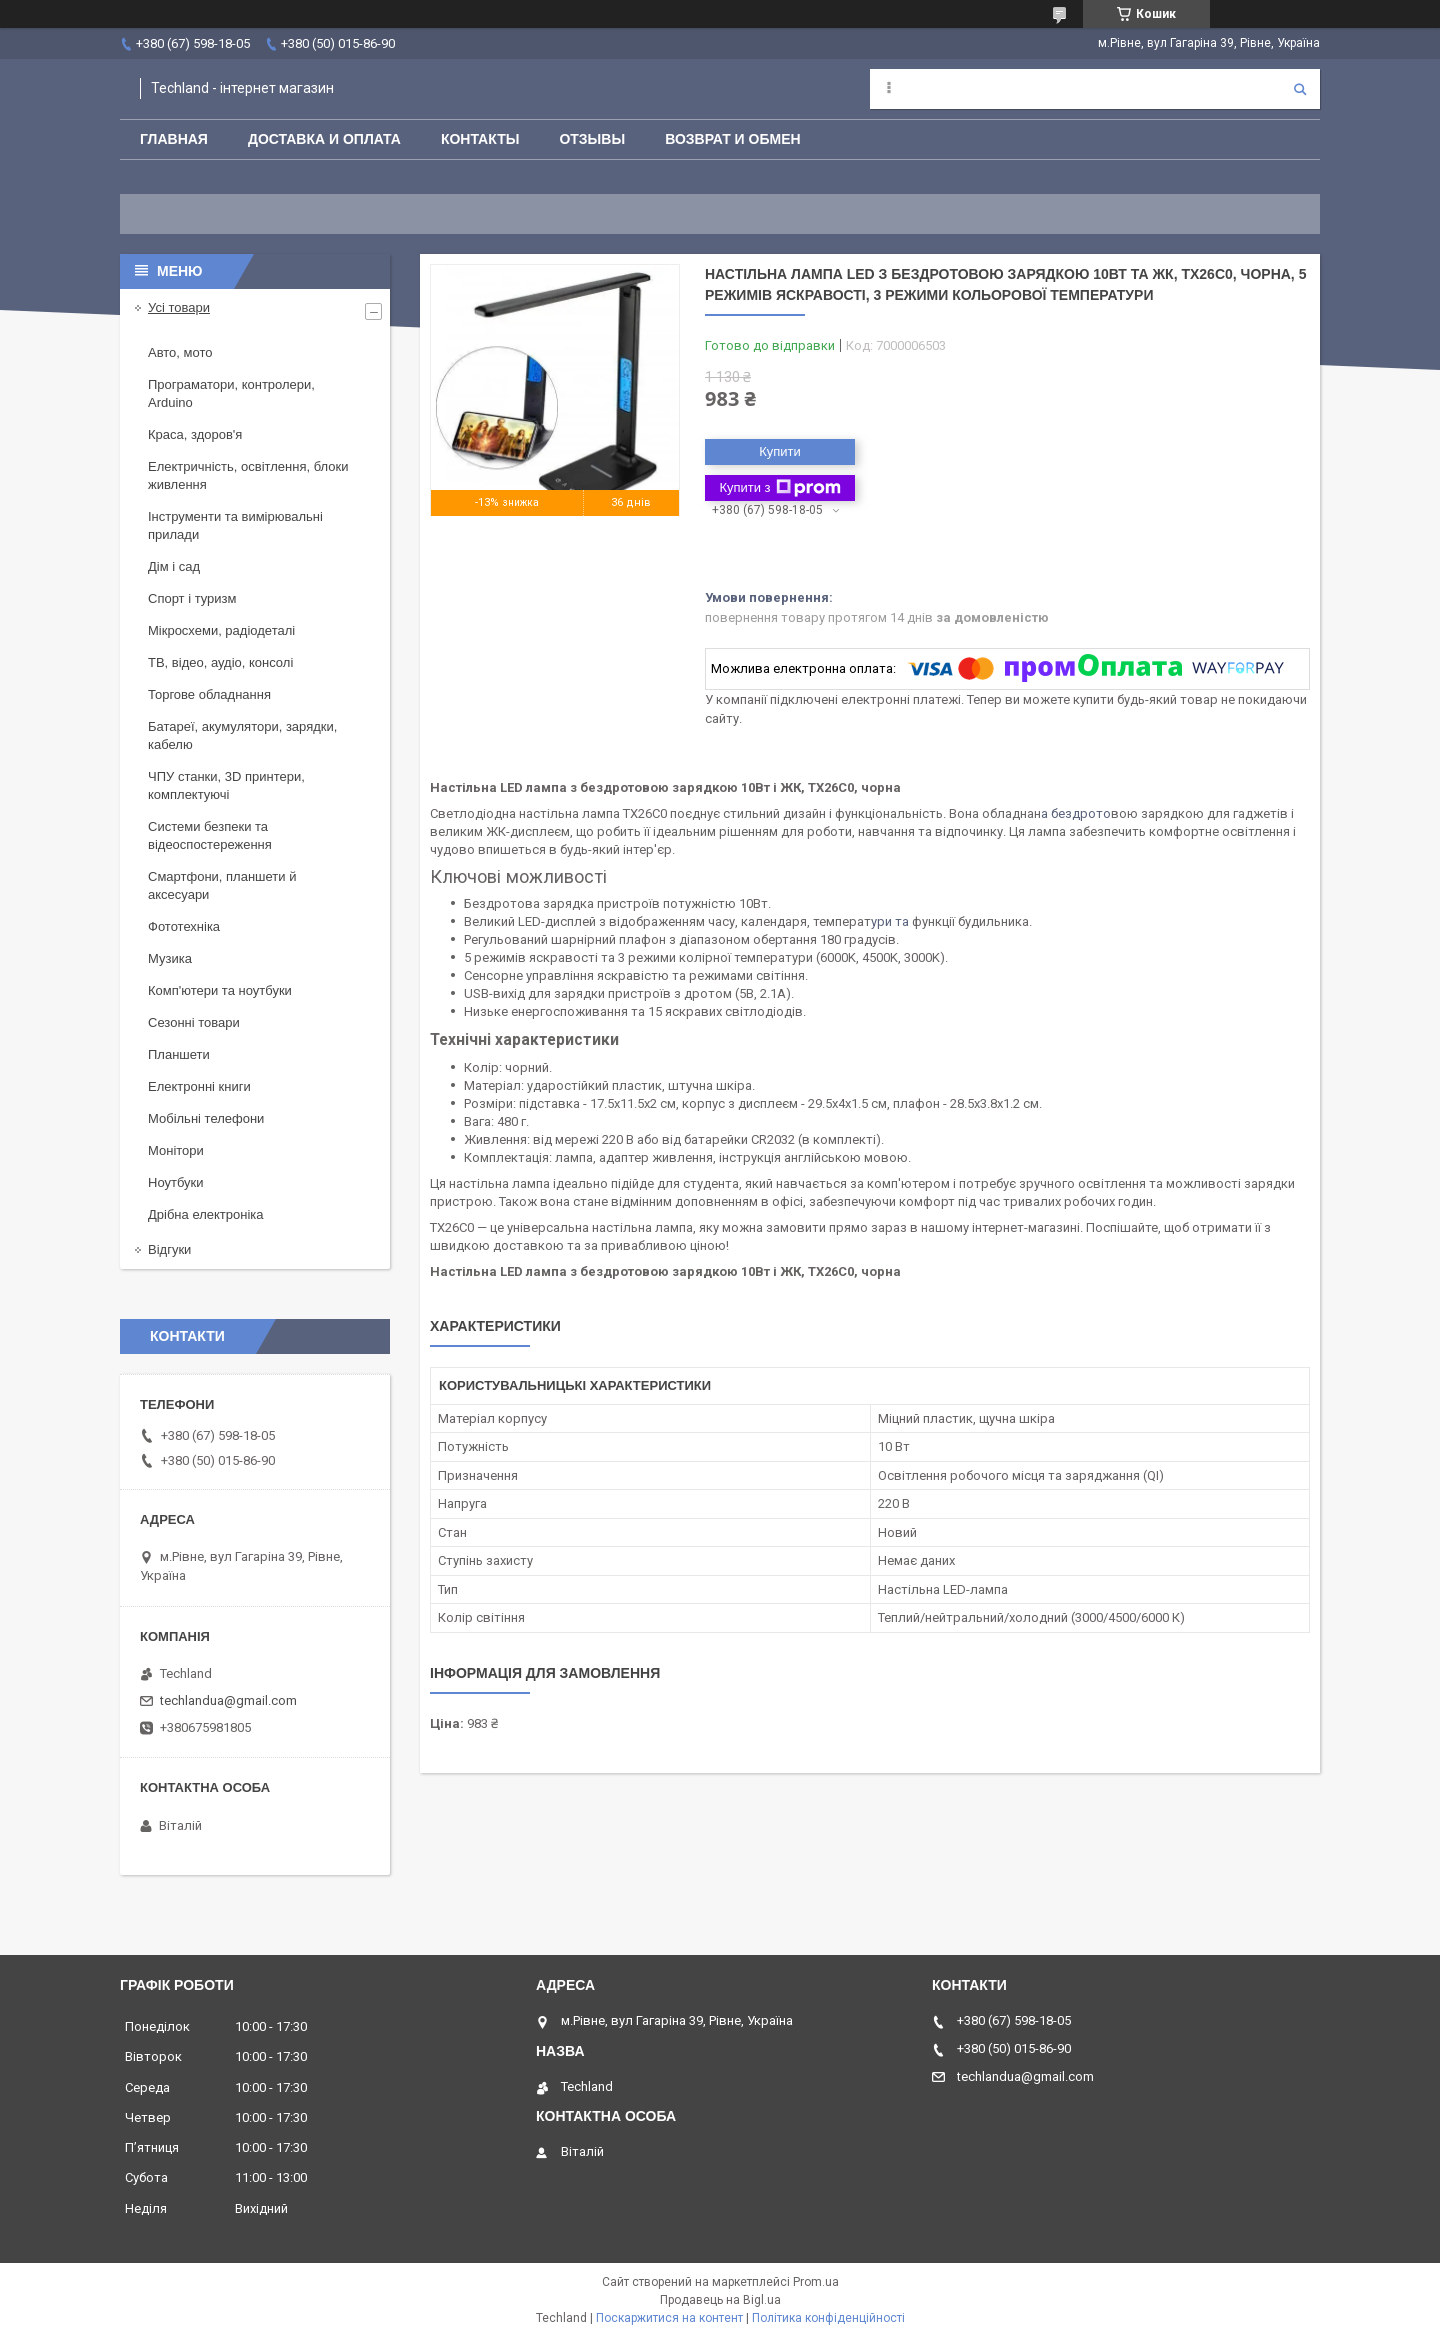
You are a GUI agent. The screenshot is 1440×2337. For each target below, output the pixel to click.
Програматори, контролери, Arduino (231, 393)
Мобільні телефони (206, 1118)
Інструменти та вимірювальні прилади (235, 525)
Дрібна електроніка (206, 1214)
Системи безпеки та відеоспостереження (210, 835)
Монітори (176, 1150)
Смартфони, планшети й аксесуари (222, 885)
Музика (170, 958)
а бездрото (1076, 813)
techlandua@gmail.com (228, 1700)
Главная (174, 139)
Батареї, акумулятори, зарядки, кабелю (242, 735)
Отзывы (592, 139)
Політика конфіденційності (828, 2318)
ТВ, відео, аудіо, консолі (220, 662)
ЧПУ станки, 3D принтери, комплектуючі (226, 785)
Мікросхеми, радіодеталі (221, 630)
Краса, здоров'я (195, 434)
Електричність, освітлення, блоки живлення (248, 475)
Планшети (179, 1054)
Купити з (779, 488)
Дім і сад (174, 566)
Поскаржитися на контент (669, 2318)
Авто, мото (180, 352)
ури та (891, 921)
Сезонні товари (194, 1022)
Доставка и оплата (324, 139)
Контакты (480, 139)
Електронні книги (199, 1086)
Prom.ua (816, 2282)
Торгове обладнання (209, 694)
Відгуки (169, 1249)
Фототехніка (184, 926)
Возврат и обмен (733, 139)
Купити (780, 451)
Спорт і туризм (192, 598)
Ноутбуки (176, 1182)
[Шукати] (1300, 89)
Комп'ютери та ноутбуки (220, 990)
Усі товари (179, 307)
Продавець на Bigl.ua (720, 2300)
